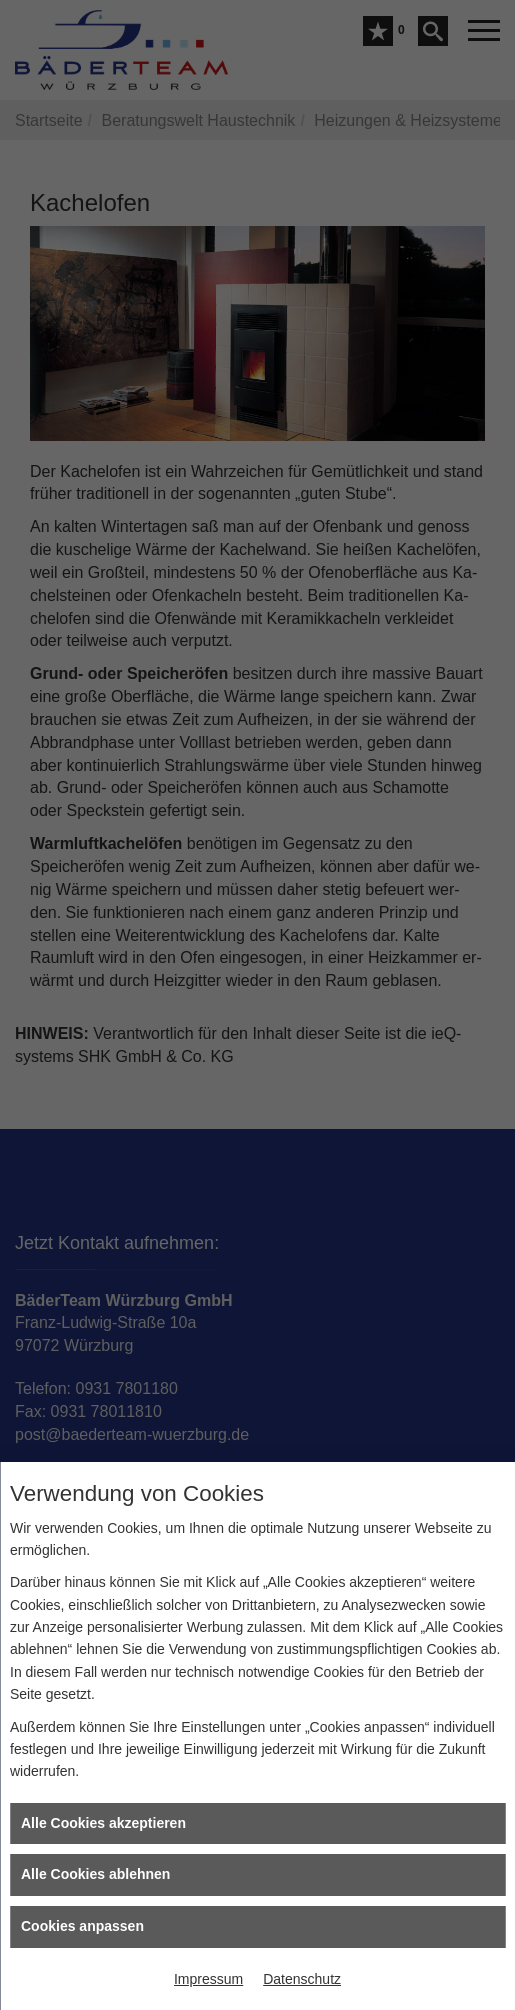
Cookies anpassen (82, 1926)
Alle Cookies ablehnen (95, 1874)
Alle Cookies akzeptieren (103, 1823)
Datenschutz (302, 1979)
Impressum (208, 1979)
